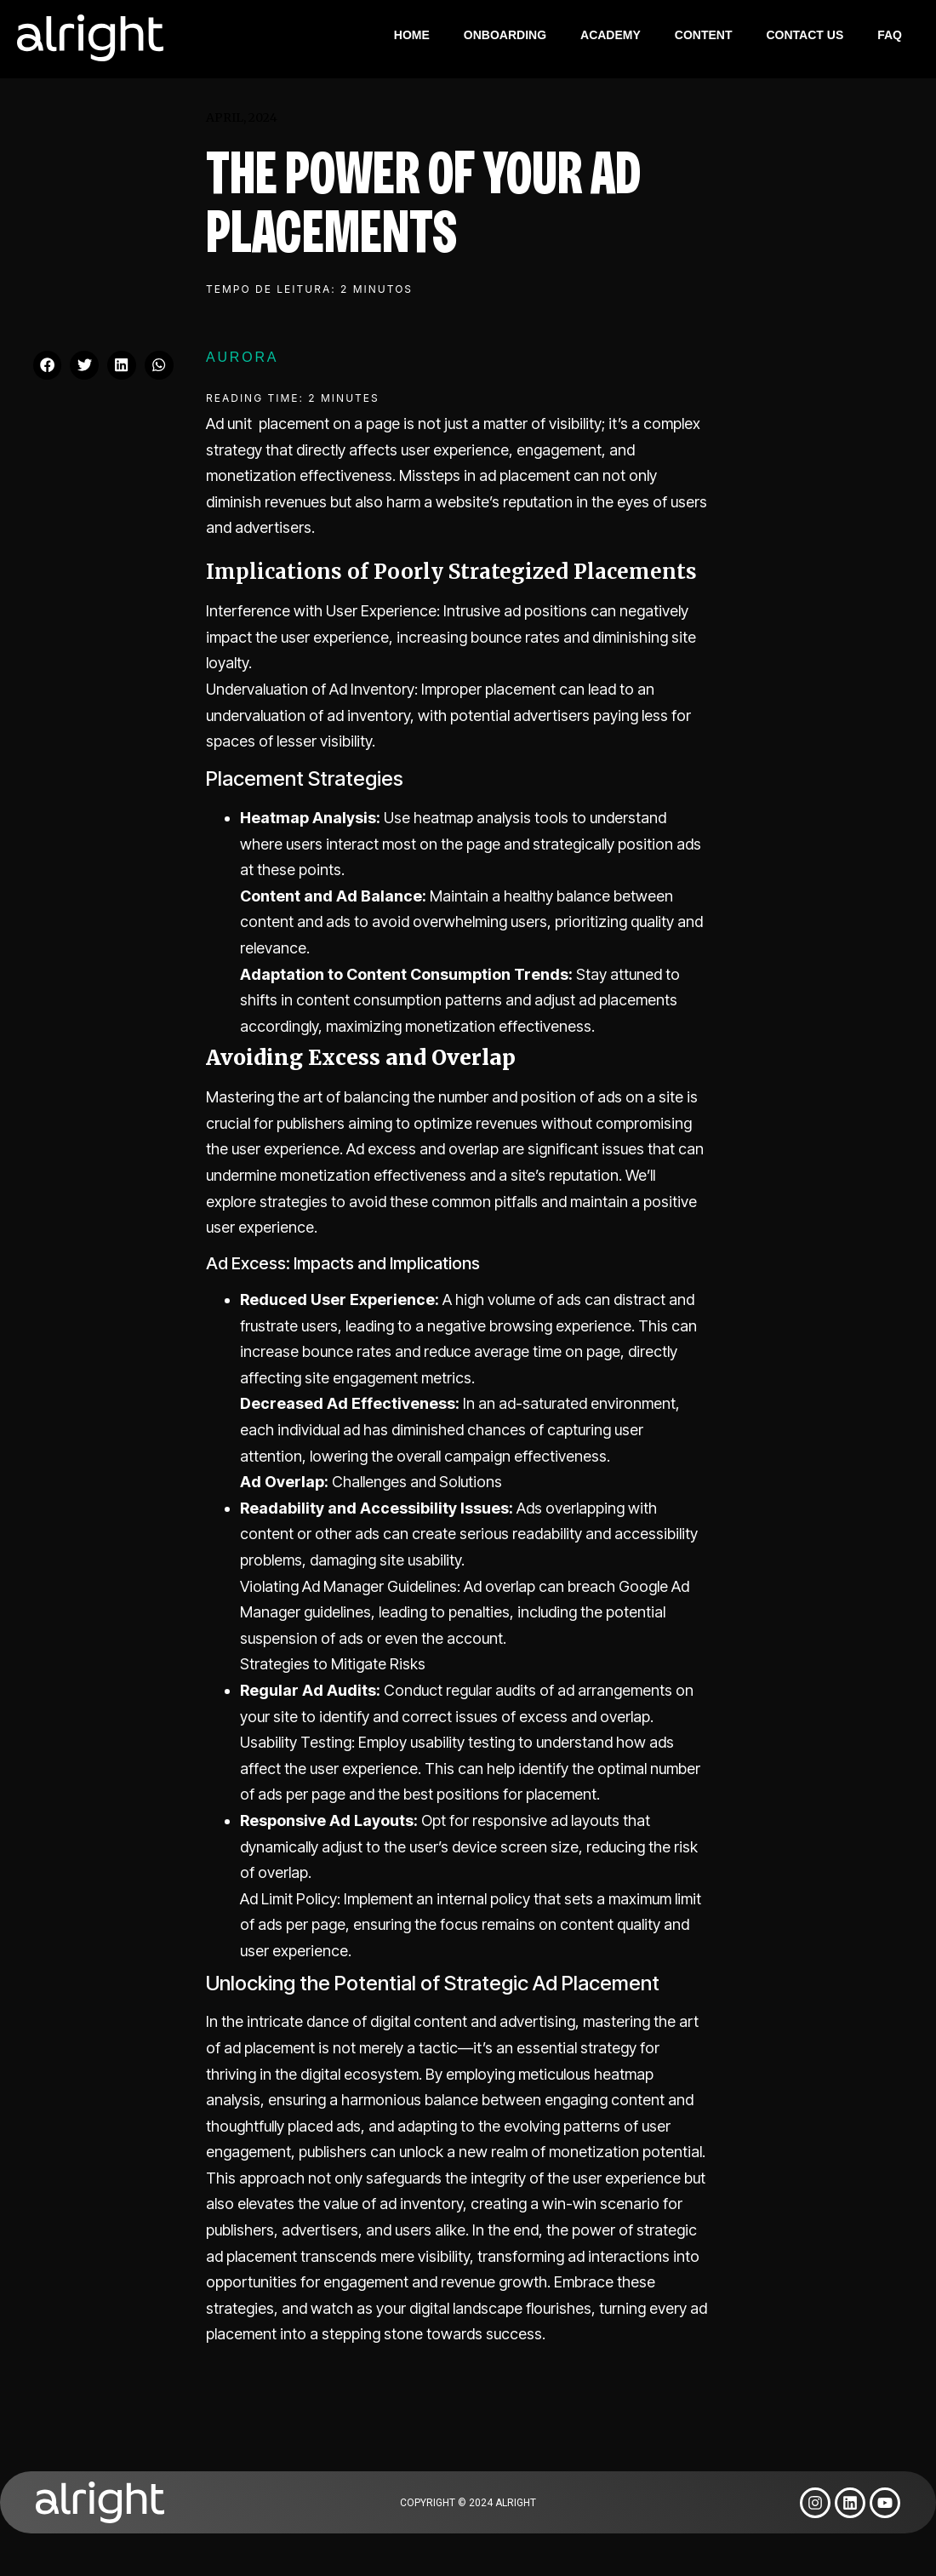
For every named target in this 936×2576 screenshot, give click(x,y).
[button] (47, 365)
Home (412, 35)
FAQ (889, 35)
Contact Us (804, 35)
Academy (610, 35)
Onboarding (505, 35)
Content (704, 35)
